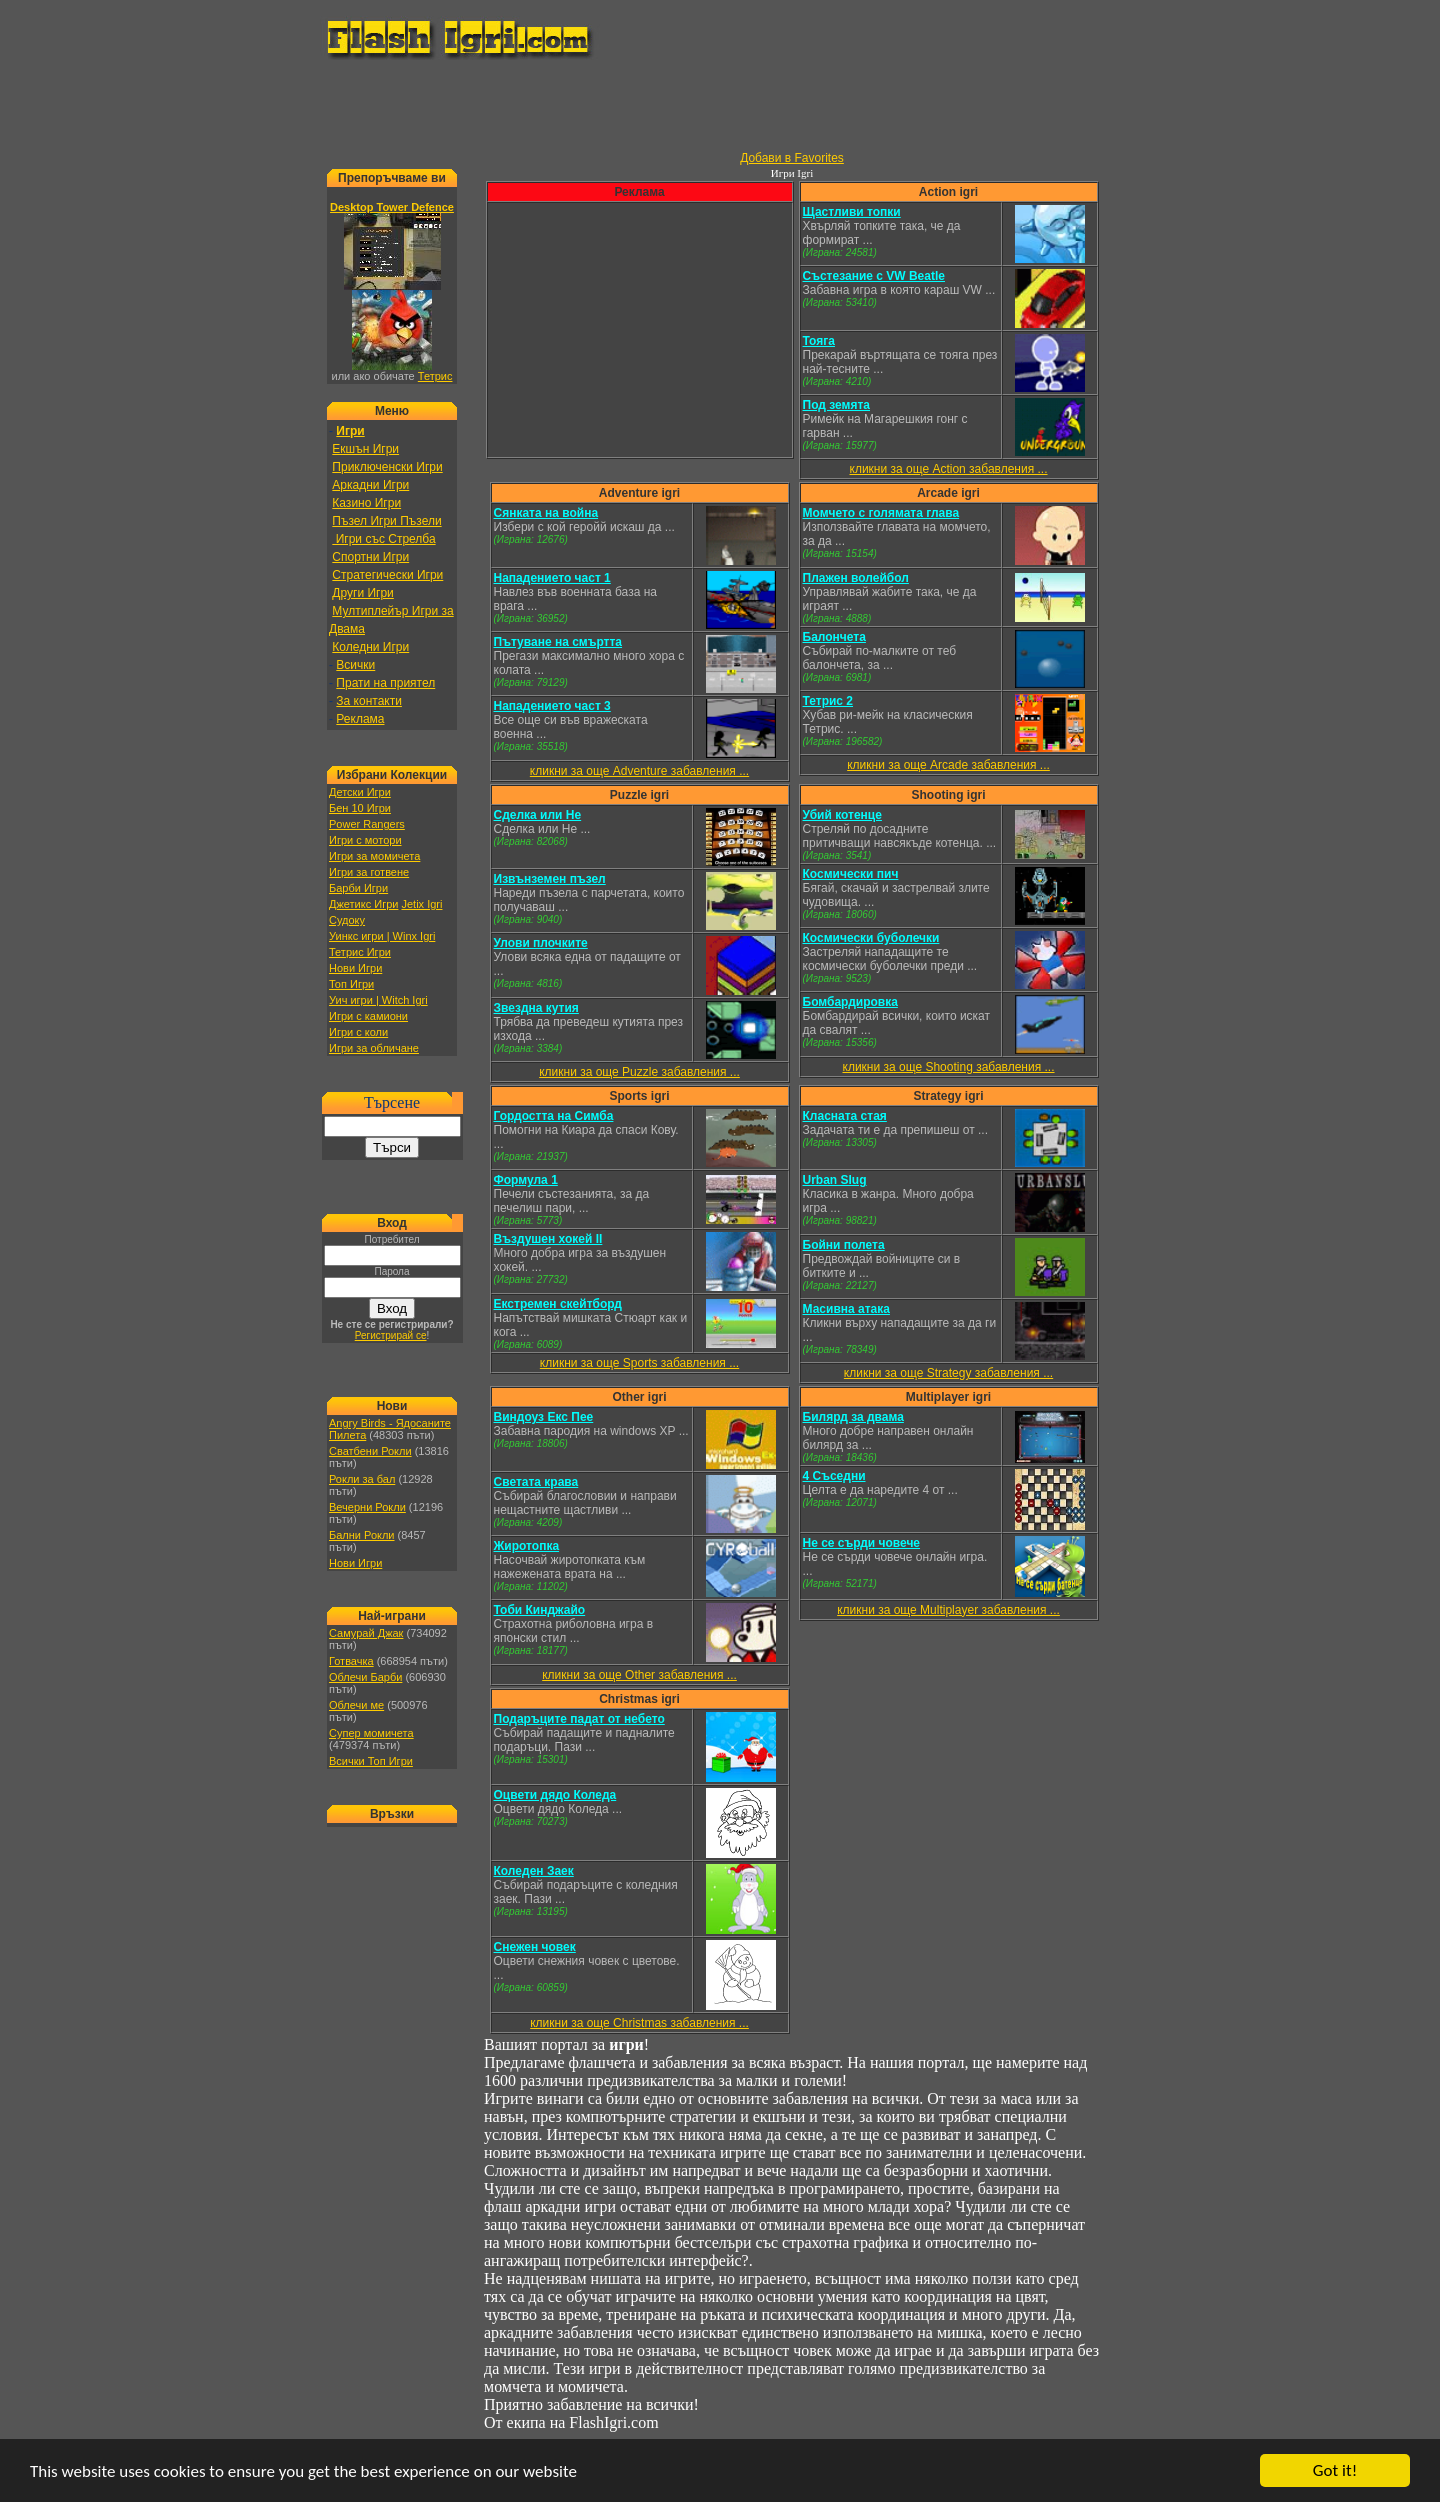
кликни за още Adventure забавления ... (639, 771)
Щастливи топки (852, 212)
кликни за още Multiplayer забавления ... (948, 1610)
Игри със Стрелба (383, 539)
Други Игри (362, 593)
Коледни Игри (370, 647)
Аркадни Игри (370, 485)
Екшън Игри (365, 449)
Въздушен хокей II (548, 1239)
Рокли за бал (362, 1479)
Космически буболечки (871, 938)
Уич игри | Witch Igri (378, 1000)
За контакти (369, 701)
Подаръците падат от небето (579, 1719)
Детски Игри (360, 792)
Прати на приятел (385, 683)
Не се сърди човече (862, 1543)
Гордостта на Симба (554, 1116)
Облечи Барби (365, 1677)
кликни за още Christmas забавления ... (639, 2023)
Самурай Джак (366, 1633)
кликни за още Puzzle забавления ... (639, 1072)
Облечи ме (356, 1705)
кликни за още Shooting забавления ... (949, 1067)
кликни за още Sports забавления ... (639, 1363)
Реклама (360, 719)
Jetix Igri (421, 904)
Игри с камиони (368, 1016)
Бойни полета (844, 1245)
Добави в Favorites (792, 158)
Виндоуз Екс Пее (544, 1417)
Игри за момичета (374, 856)
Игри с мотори (365, 840)
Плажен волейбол (856, 578)
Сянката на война (546, 513)
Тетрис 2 (828, 701)
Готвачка (351, 1661)
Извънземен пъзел (550, 879)
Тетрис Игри (360, 952)
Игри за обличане (374, 1048)
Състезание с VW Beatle (874, 276)
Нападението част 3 (552, 706)
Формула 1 (526, 1180)
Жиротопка (527, 1546)
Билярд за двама (853, 1417)
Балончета (834, 637)
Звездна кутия (536, 1008)
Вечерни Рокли (367, 1507)
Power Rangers (367, 824)
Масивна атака (846, 1309)
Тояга (819, 341)
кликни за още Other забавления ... (639, 1675)
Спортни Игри (370, 557)
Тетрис (435, 376)
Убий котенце (842, 815)
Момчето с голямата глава (881, 513)
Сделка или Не (538, 815)
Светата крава (536, 1482)
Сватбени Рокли (370, 1451)
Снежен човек (535, 1947)
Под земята (837, 405)
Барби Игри (358, 888)
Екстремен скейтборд (558, 1304)
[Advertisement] (720, 106)
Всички (355, 665)
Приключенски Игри (387, 467)
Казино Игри (366, 503)
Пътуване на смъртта (558, 642)
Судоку (347, 920)
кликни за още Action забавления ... (949, 469)
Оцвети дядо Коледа (555, 1795)
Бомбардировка (850, 1002)
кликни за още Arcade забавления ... (948, 765)
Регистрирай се (391, 1335)
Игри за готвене (369, 872)
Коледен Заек (534, 1871)
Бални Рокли (362, 1535)
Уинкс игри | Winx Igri (382, 936)
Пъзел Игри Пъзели (386, 521)
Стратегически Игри (387, 575)
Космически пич (851, 874)
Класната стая (845, 1116)
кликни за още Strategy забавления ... (948, 1373)
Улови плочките (541, 943)
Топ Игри (351, 984)
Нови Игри (355, 968)
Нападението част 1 (552, 578)
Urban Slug (835, 1180)
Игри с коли (358, 1032)
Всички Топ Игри (371, 1761)
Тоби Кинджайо (540, 1610)
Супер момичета (371, 1733)
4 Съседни (834, 1476)
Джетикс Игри (363, 904)
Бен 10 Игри (360, 808)
